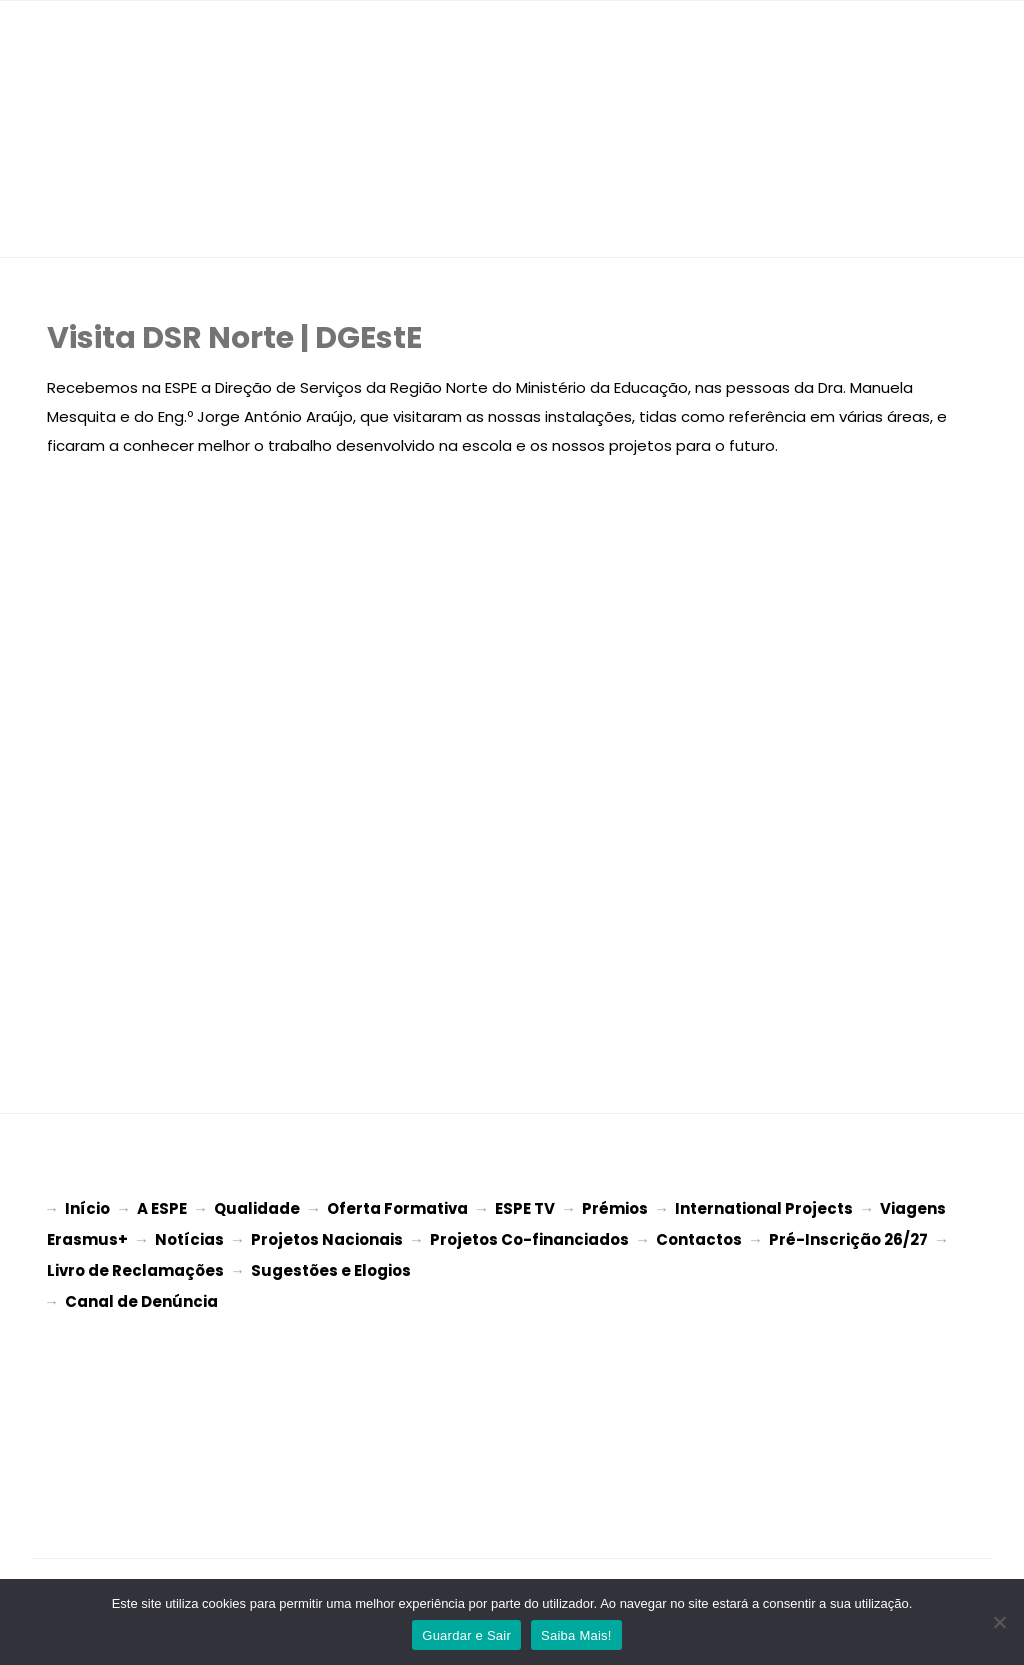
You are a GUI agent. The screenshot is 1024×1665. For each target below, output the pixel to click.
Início (87, 1208)
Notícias (189, 1237)
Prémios (615, 1208)
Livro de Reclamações (135, 1266)
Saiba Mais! (576, 1635)
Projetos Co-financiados (529, 1237)
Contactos (699, 1237)
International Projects (764, 1208)
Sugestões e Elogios (331, 1266)
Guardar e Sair (466, 1635)
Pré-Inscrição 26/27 (848, 1237)
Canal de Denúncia (141, 1295)
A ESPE (162, 1208)
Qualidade (257, 1208)
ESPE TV (525, 1208)
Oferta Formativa (397, 1208)
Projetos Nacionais (327, 1237)
